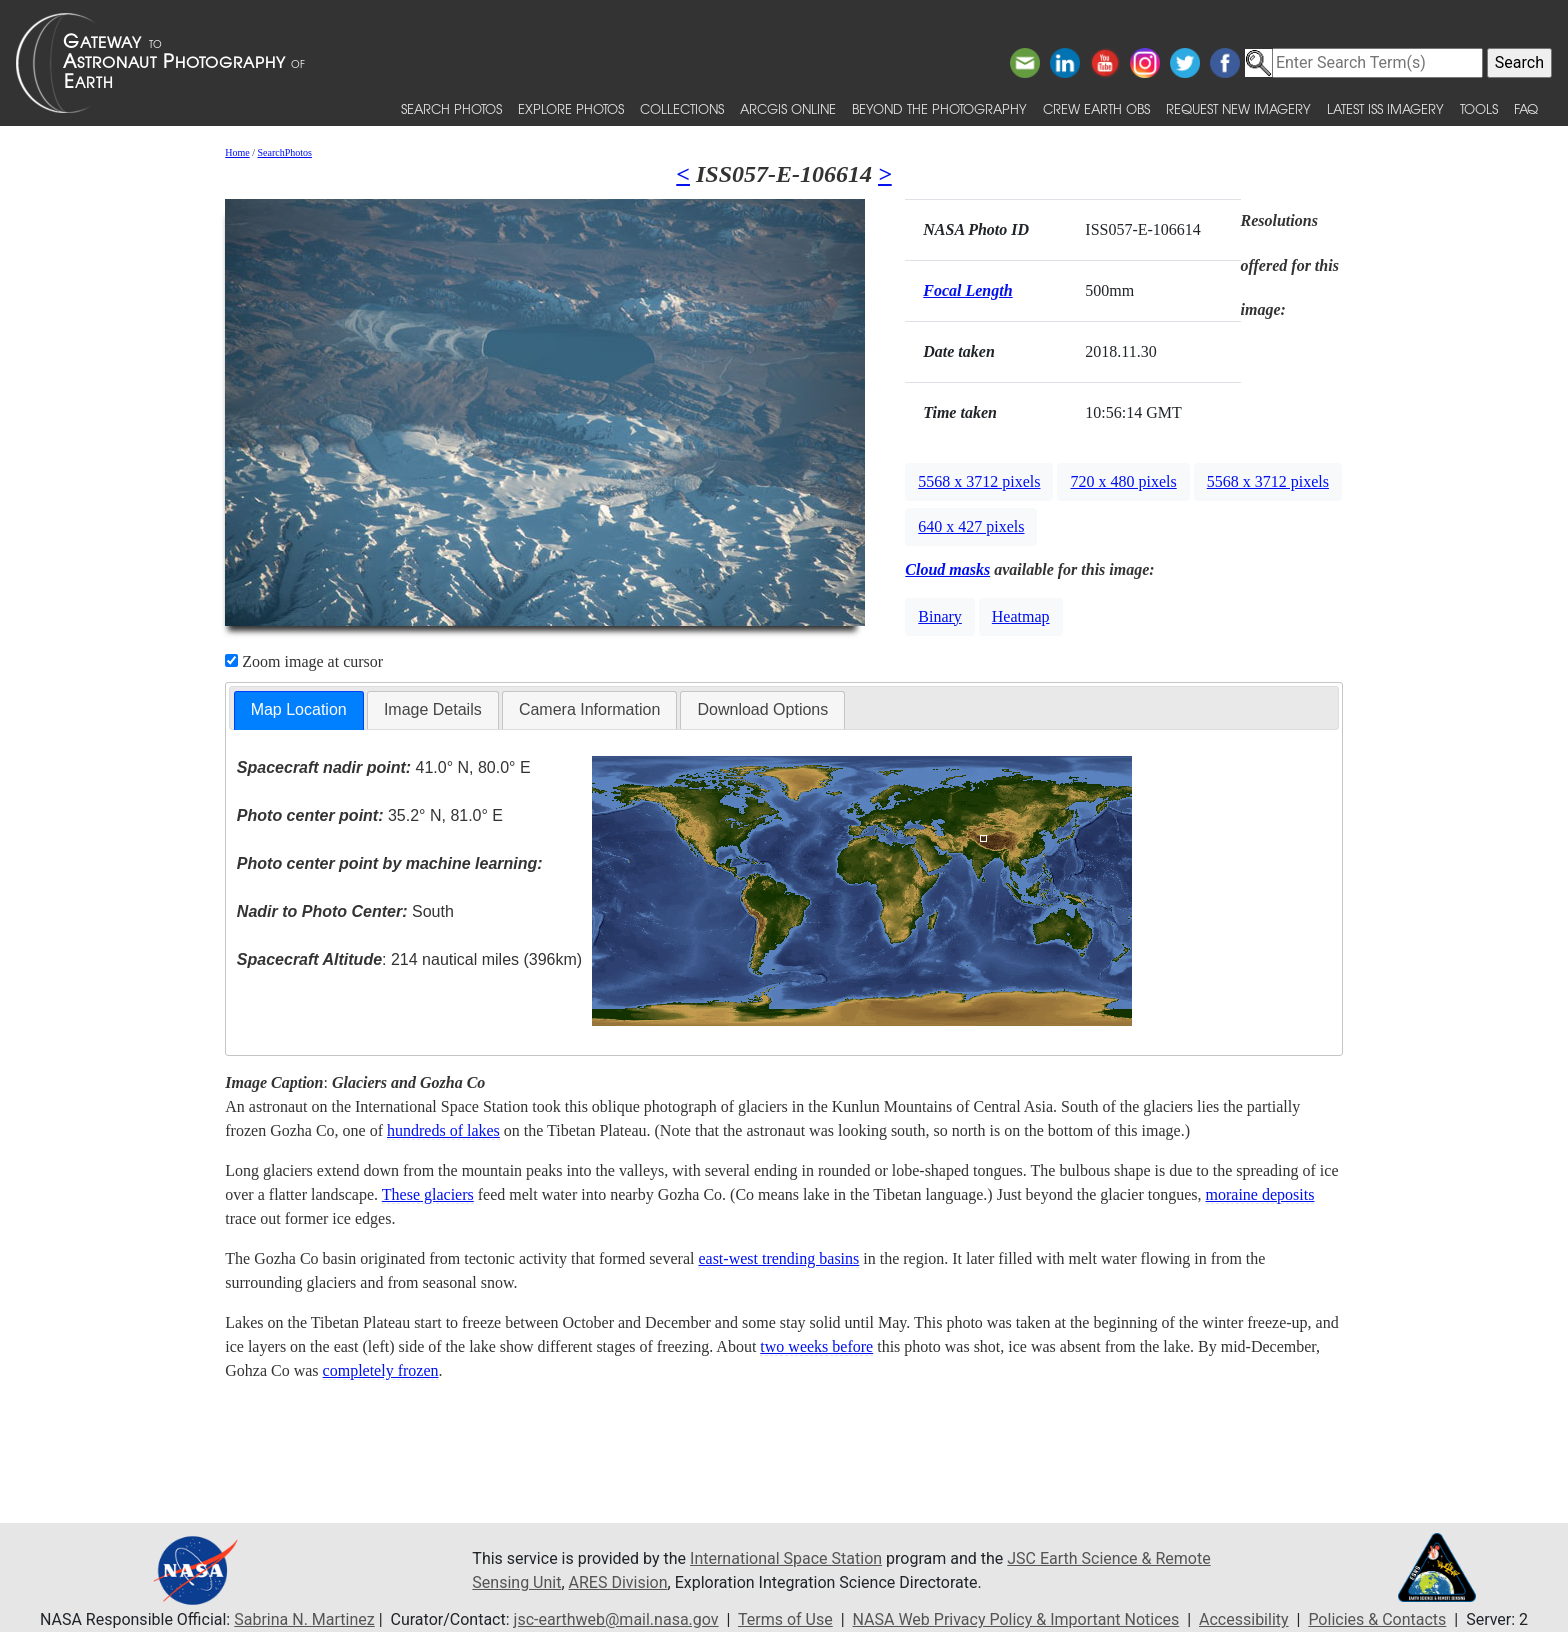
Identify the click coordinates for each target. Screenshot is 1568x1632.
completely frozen (381, 1370)
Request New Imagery (1238, 108)
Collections (682, 108)
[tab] (299, 710)
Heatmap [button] (1021, 616)
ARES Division (618, 1582)
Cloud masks (947, 569)
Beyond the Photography (939, 108)
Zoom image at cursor (304, 661)
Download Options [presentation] (762, 709)
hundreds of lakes (443, 1130)
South (345, 911)
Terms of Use (785, 1619)
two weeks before (816, 1346)
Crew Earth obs (1096, 108)
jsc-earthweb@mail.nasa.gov (616, 1619)
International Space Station (786, 1558)
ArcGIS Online (788, 108)
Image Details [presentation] (433, 709)
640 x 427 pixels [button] (971, 526)
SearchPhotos (285, 152)
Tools (1479, 108)
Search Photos (451, 108)
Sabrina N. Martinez (304, 1619)
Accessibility (1244, 1619)
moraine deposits (1260, 1194)
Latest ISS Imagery (1385, 108)
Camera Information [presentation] (589, 709)
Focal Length (967, 290)
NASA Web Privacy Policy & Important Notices (1016, 1619)
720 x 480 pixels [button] (1123, 481)
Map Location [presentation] (299, 709)
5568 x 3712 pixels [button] (979, 481)
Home (237, 152)
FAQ (1526, 108)
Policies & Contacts (1377, 1619)
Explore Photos (571, 108)
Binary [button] (940, 616)
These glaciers (428, 1194)
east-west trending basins (778, 1258)
